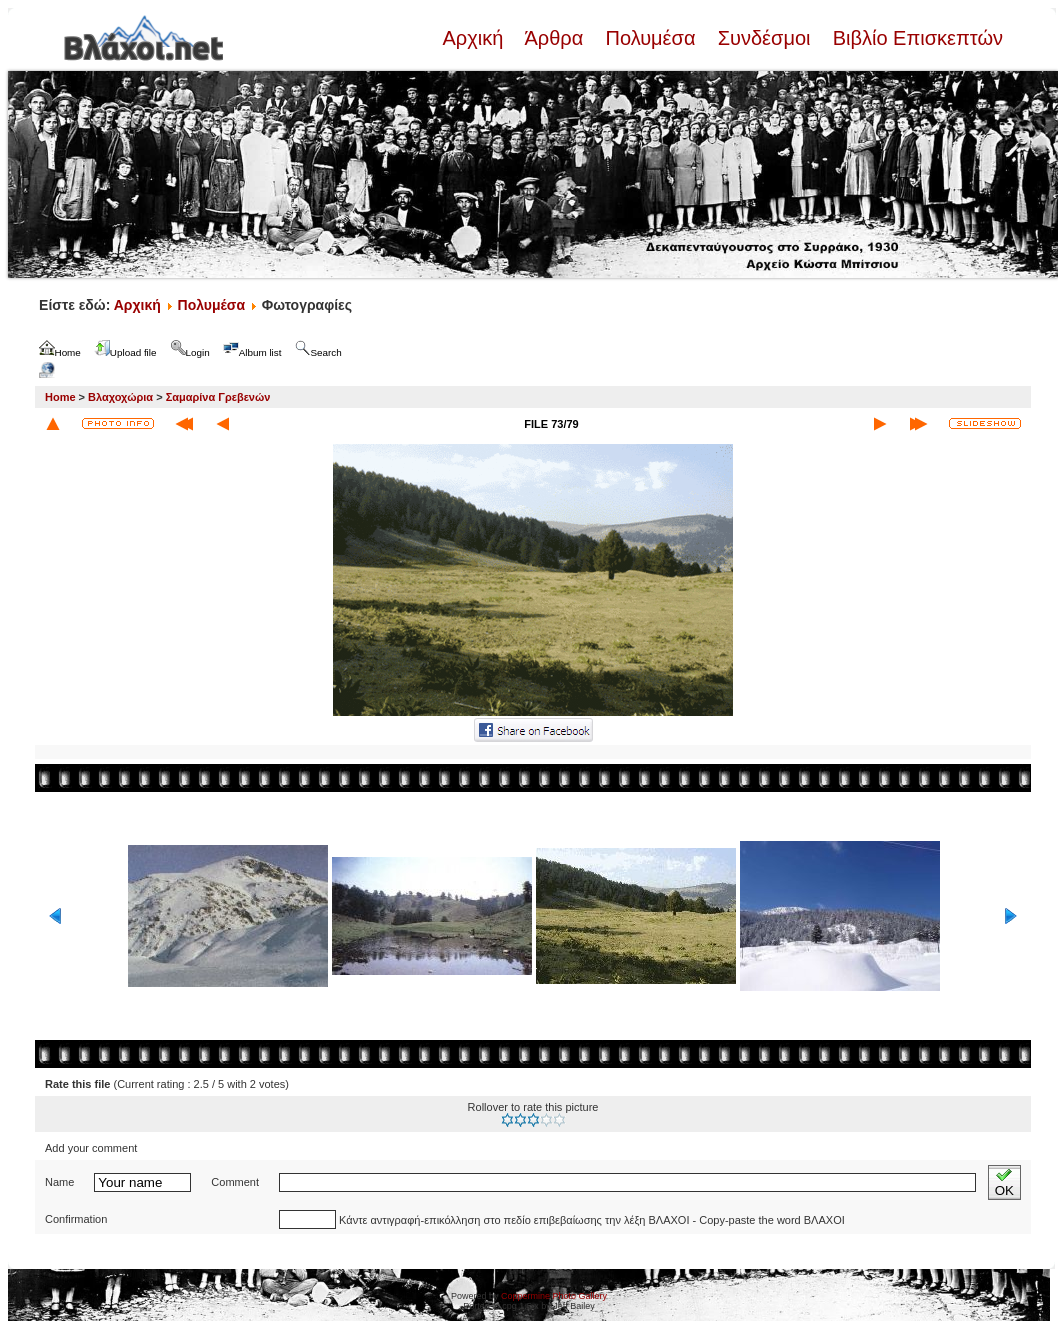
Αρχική (475, 38)
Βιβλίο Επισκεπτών (915, 38)
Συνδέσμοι (764, 38)
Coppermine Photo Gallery (554, 1296)
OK (1004, 1182)
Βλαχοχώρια (120, 397)
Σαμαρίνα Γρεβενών (218, 397)
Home (60, 397)
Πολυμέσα (650, 38)
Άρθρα (554, 38)
